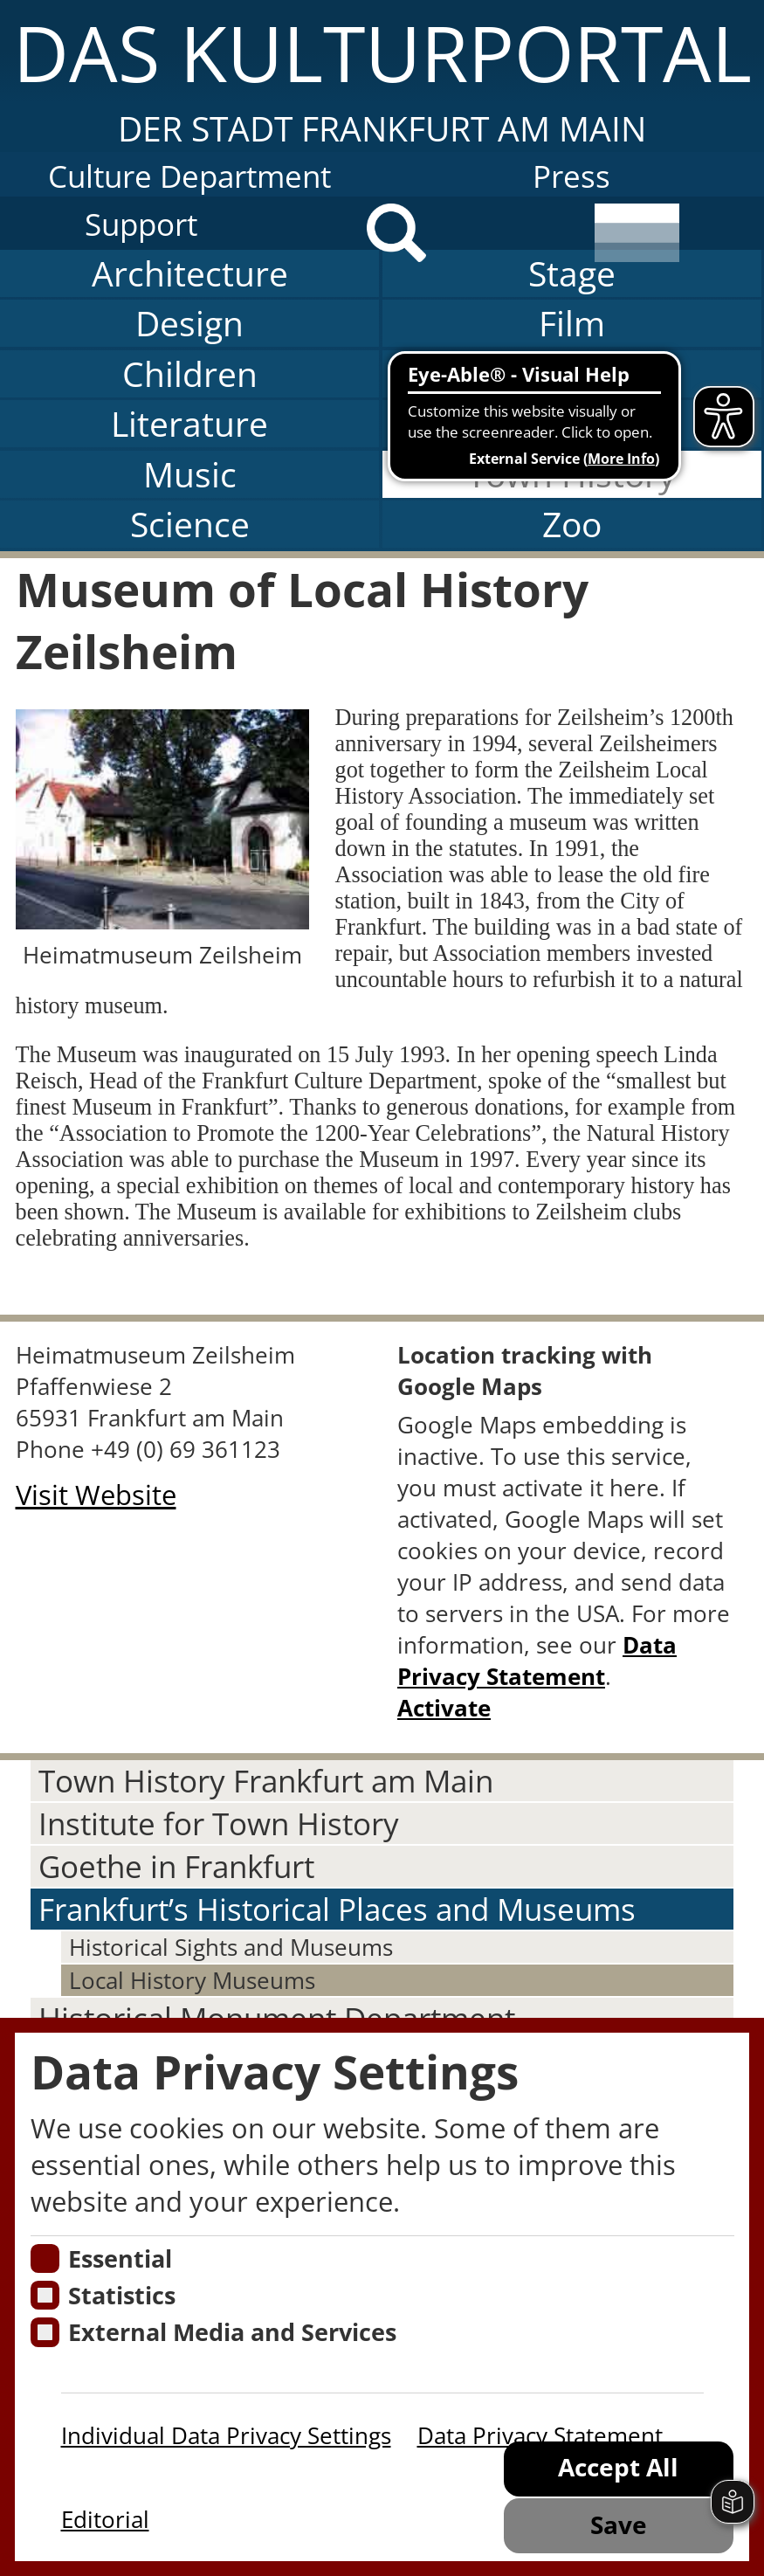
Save (618, 2524)
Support (141, 224)
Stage (572, 273)
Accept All (618, 2466)
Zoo (572, 524)
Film (572, 323)
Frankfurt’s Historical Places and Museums (337, 1909)
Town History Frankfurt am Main (265, 1780)
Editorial (105, 2519)
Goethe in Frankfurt (176, 1866)
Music (190, 474)
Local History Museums (192, 1980)
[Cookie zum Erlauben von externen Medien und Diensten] (45, 2332)
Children (190, 373)
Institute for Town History (218, 1823)
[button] (382, 76)
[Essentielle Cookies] (45, 2259)
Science (190, 524)
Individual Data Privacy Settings (226, 2435)
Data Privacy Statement (537, 1660)
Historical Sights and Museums (231, 1947)
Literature (189, 423)
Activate (444, 1707)
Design (189, 323)
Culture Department (189, 176)
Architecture (190, 273)
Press (571, 176)
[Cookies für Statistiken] (45, 2295)
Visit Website (96, 1494)
